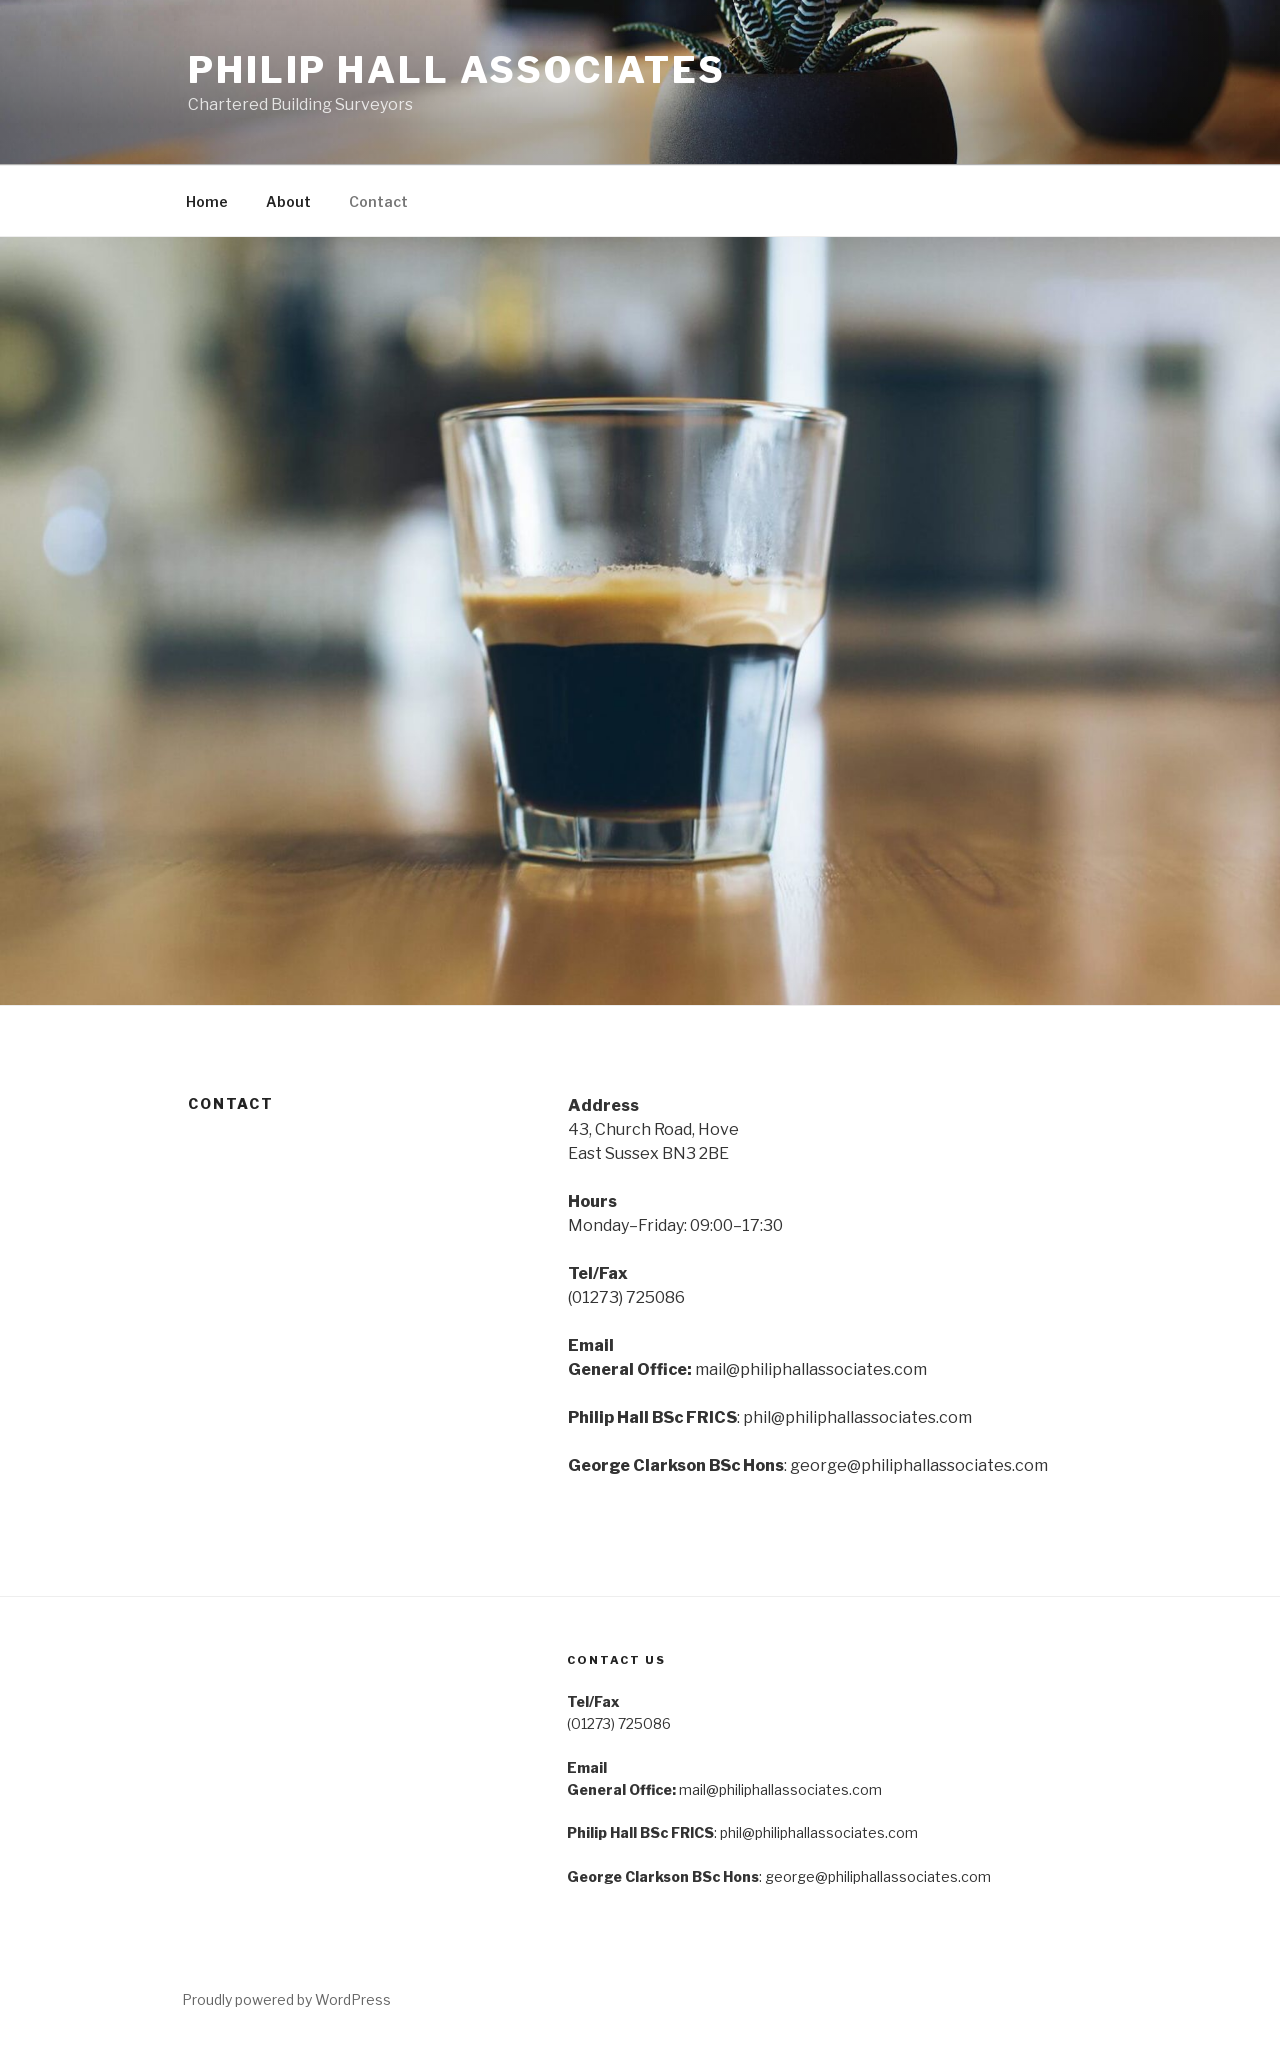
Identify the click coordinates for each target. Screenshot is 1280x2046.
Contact (378, 201)
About (288, 201)
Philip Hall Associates (457, 70)
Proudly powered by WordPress (286, 1999)
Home (207, 201)
